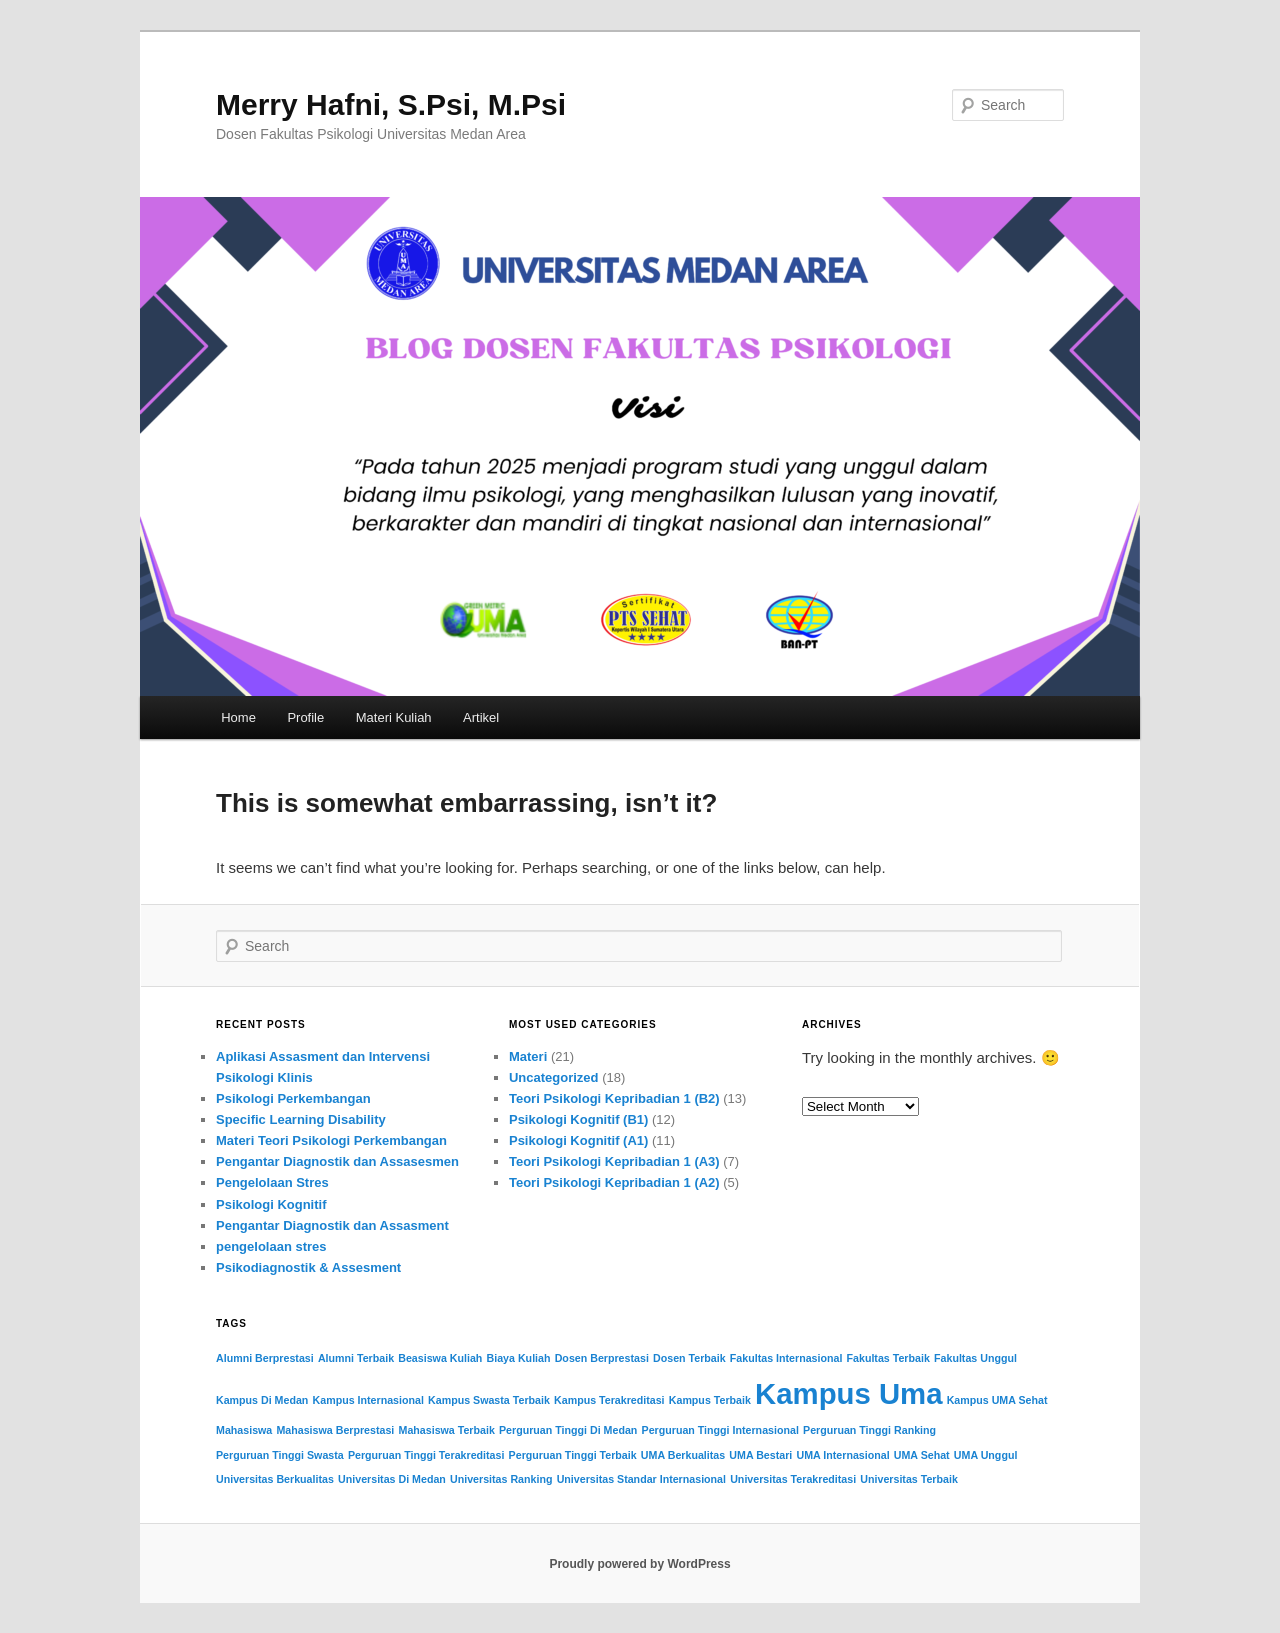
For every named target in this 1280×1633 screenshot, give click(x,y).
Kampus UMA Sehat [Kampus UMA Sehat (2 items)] (997, 1400)
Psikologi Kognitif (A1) (578, 1140)
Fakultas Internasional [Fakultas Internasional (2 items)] (786, 1358)
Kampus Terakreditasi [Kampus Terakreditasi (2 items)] (609, 1400)
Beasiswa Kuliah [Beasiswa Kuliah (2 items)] (440, 1358)
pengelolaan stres (271, 1246)
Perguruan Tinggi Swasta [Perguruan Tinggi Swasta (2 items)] (280, 1455)
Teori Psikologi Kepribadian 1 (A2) (614, 1182)
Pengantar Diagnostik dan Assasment (332, 1225)
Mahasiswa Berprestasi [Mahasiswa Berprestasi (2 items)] (335, 1430)
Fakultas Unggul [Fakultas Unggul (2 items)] (975, 1358)
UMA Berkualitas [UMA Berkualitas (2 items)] (683, 1455)
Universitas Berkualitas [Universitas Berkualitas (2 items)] (275, 1479)
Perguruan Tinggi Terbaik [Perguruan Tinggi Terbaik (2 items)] (573, 1455)
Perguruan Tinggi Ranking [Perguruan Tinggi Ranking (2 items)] (869, 1430)
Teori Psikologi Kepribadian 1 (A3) (614, 1161)
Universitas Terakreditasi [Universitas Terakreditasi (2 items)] (793, 1479)
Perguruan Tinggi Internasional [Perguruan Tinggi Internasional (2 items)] (720, 1430)
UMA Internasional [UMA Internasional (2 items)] (842, 1455)
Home (238, 717)
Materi (528, 1056)
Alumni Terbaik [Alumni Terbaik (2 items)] (356, 1358)
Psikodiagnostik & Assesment (308, 1267)
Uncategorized (554, 1077)
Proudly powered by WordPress (639, 1564)
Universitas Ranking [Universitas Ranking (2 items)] (501, 1479)
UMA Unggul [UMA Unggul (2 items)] (986, 1455)
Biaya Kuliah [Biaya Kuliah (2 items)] (519, 1358)
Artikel (481, 717)
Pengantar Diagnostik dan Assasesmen (337, 1161)
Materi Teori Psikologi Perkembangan (331, 1140)
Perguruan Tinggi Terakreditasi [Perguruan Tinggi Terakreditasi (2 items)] (426, 1455)
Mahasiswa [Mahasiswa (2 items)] (244, 1430)
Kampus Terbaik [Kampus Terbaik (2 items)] (710, 1400)
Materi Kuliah (394, 717)
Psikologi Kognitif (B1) (578, 1119)
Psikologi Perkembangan (293, 1098)
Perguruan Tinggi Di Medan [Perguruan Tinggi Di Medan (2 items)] (568, 1430)
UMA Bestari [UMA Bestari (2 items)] (760, 1455)
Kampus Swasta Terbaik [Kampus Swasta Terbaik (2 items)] (489, 1400)
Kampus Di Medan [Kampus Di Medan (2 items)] (262, 1400)
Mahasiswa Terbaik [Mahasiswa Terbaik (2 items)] (447, 1430)
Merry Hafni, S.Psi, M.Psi (391, 104)
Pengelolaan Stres (272, 1182)
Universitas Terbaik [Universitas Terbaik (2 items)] (909, 1479)
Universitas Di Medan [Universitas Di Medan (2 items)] (392, 1479)
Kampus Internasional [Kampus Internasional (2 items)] (368, 1400)
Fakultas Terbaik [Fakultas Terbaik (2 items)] (888, 1358)
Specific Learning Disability (301, 1119)
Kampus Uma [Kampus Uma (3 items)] (848, 1393)
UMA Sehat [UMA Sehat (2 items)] (922, 1455)
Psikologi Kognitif (271, 1204)
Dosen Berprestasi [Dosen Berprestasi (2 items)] (602, 1358)
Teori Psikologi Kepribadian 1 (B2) (614, 1098)
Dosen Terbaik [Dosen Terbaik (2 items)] (689, 1358)
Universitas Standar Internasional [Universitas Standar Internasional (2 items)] (641, 1479)
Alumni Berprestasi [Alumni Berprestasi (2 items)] (265, 1358)
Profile (305, 717)
